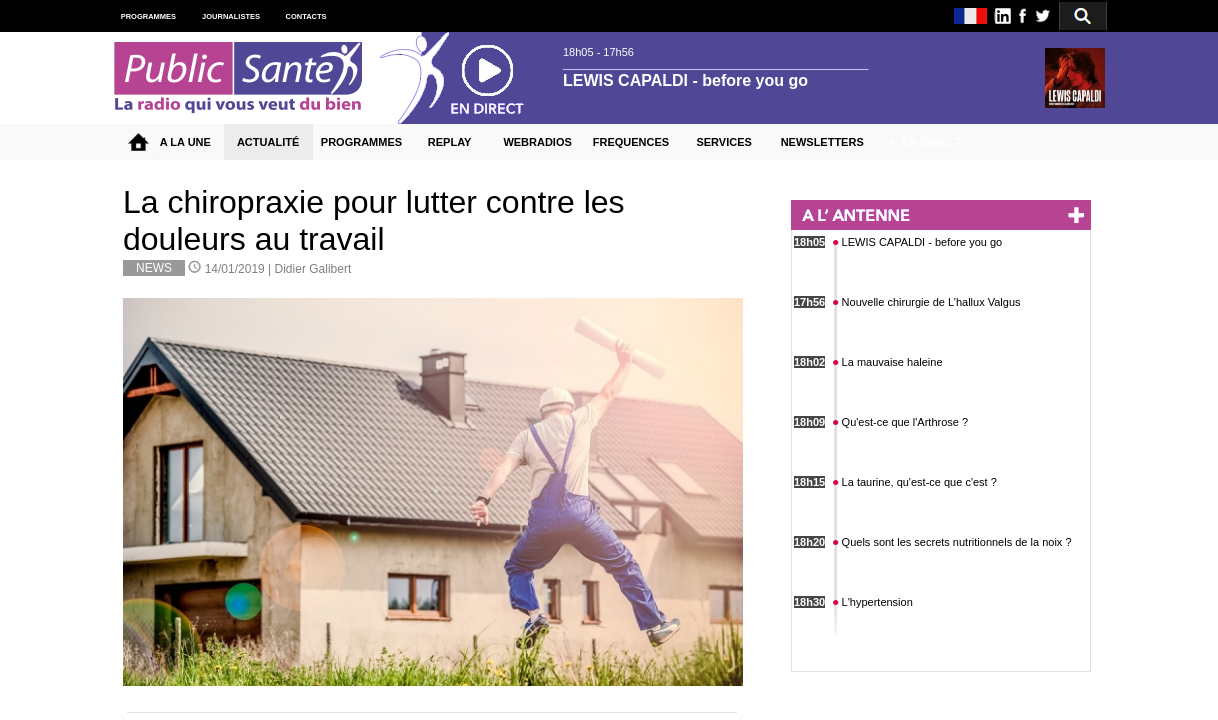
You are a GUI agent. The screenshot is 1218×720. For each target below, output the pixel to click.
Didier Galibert (313, 269)
